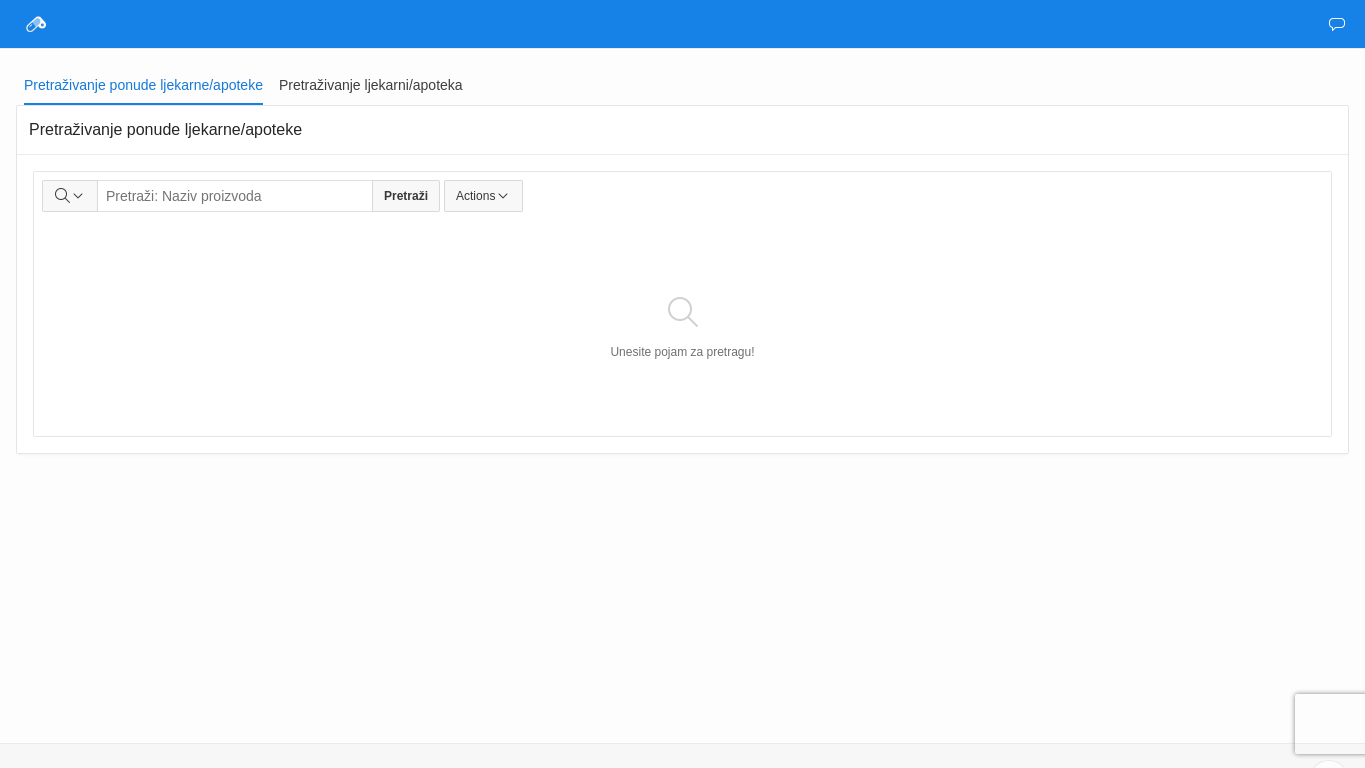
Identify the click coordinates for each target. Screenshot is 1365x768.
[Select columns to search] (70, 196)
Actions (483, 196)
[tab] (143, 85)
